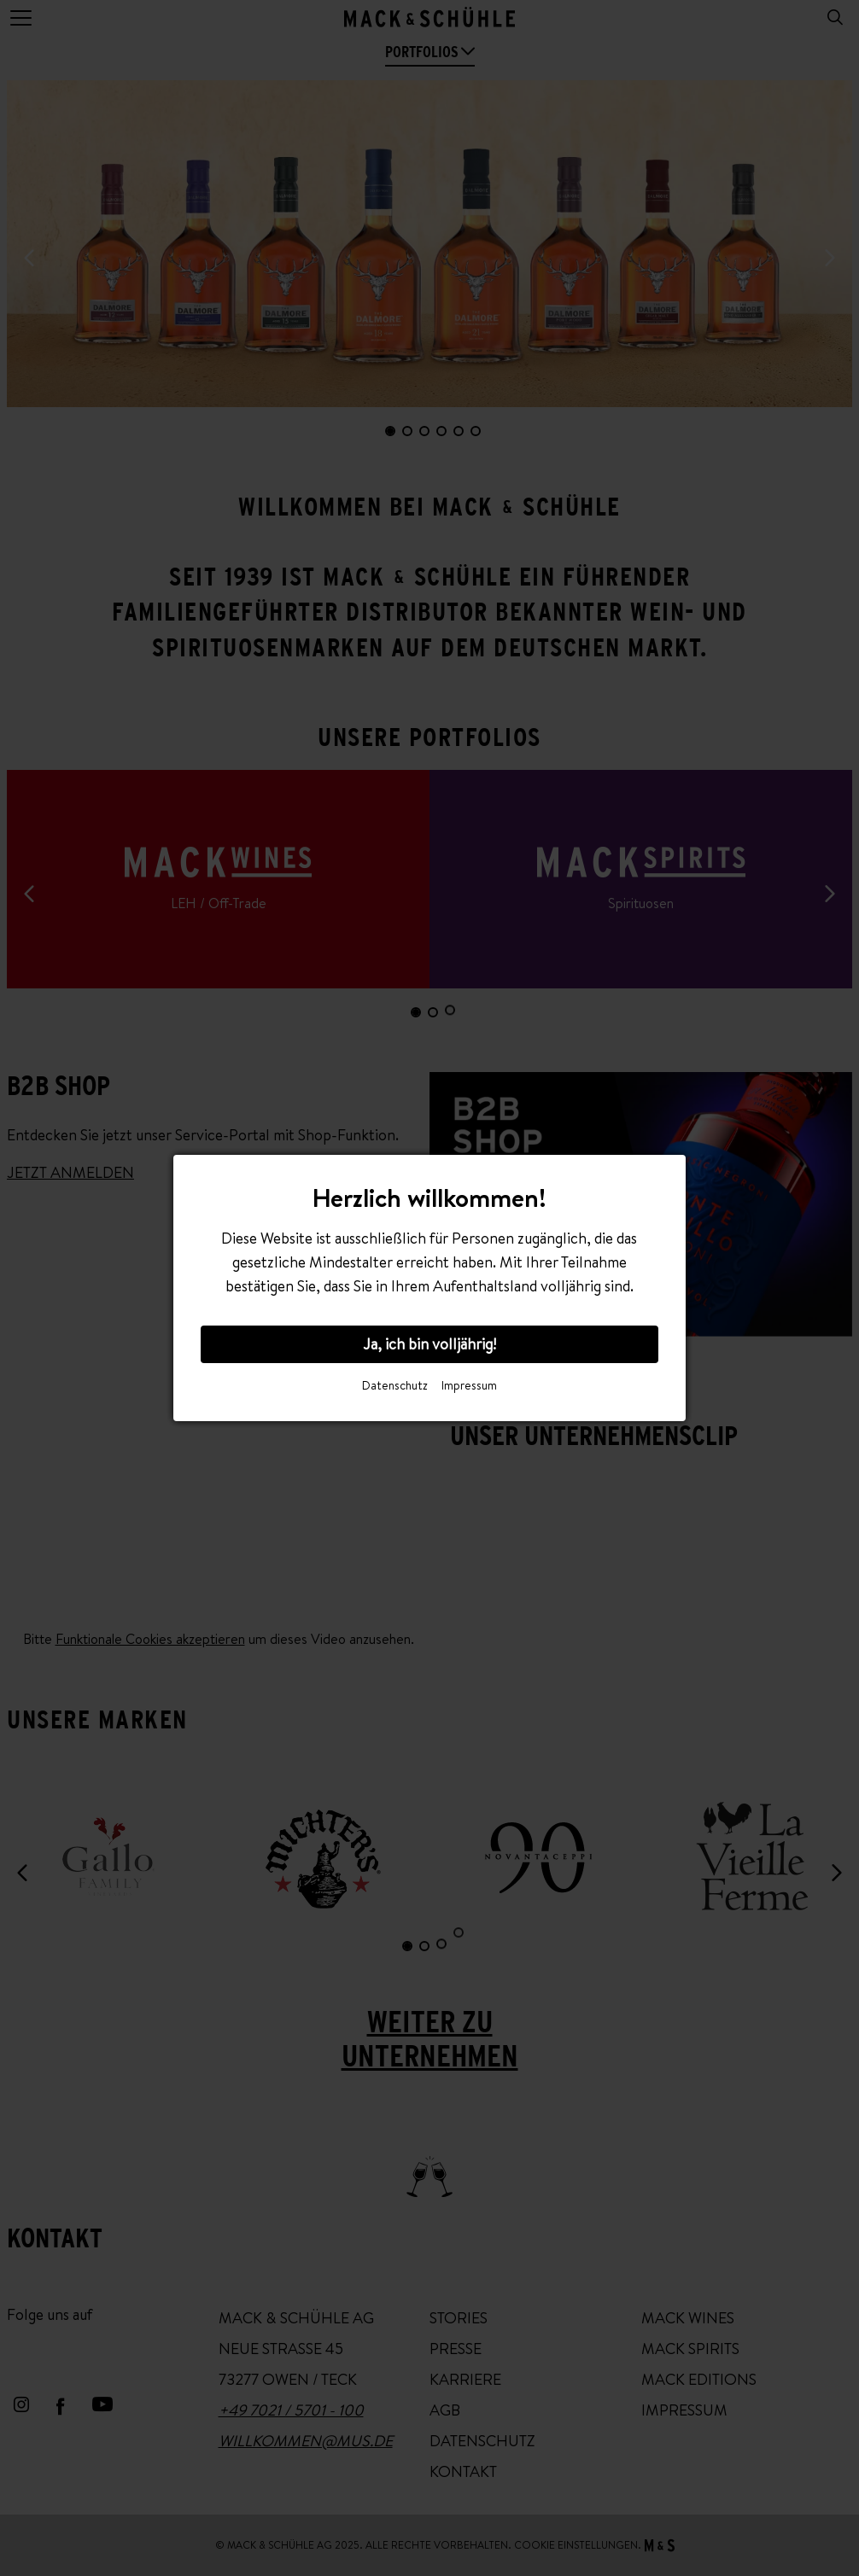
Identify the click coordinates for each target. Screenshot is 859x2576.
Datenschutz (395, 1385)
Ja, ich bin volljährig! (429, 1344)
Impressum (469, 1385)
